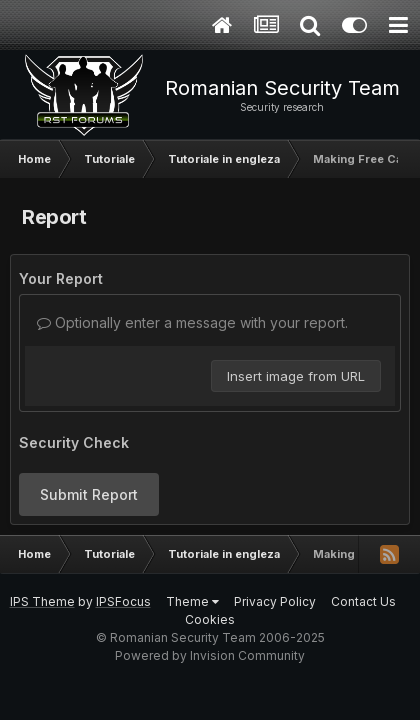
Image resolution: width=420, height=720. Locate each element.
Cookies (210, 619)
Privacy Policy (275, 601)
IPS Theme (42, 601)
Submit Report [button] (89, 494)
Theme (192, 601)
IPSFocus (123, 601)
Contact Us (363, 601)
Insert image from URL (296, 376)
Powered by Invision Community (210, 655)
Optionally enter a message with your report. (192, 322)
